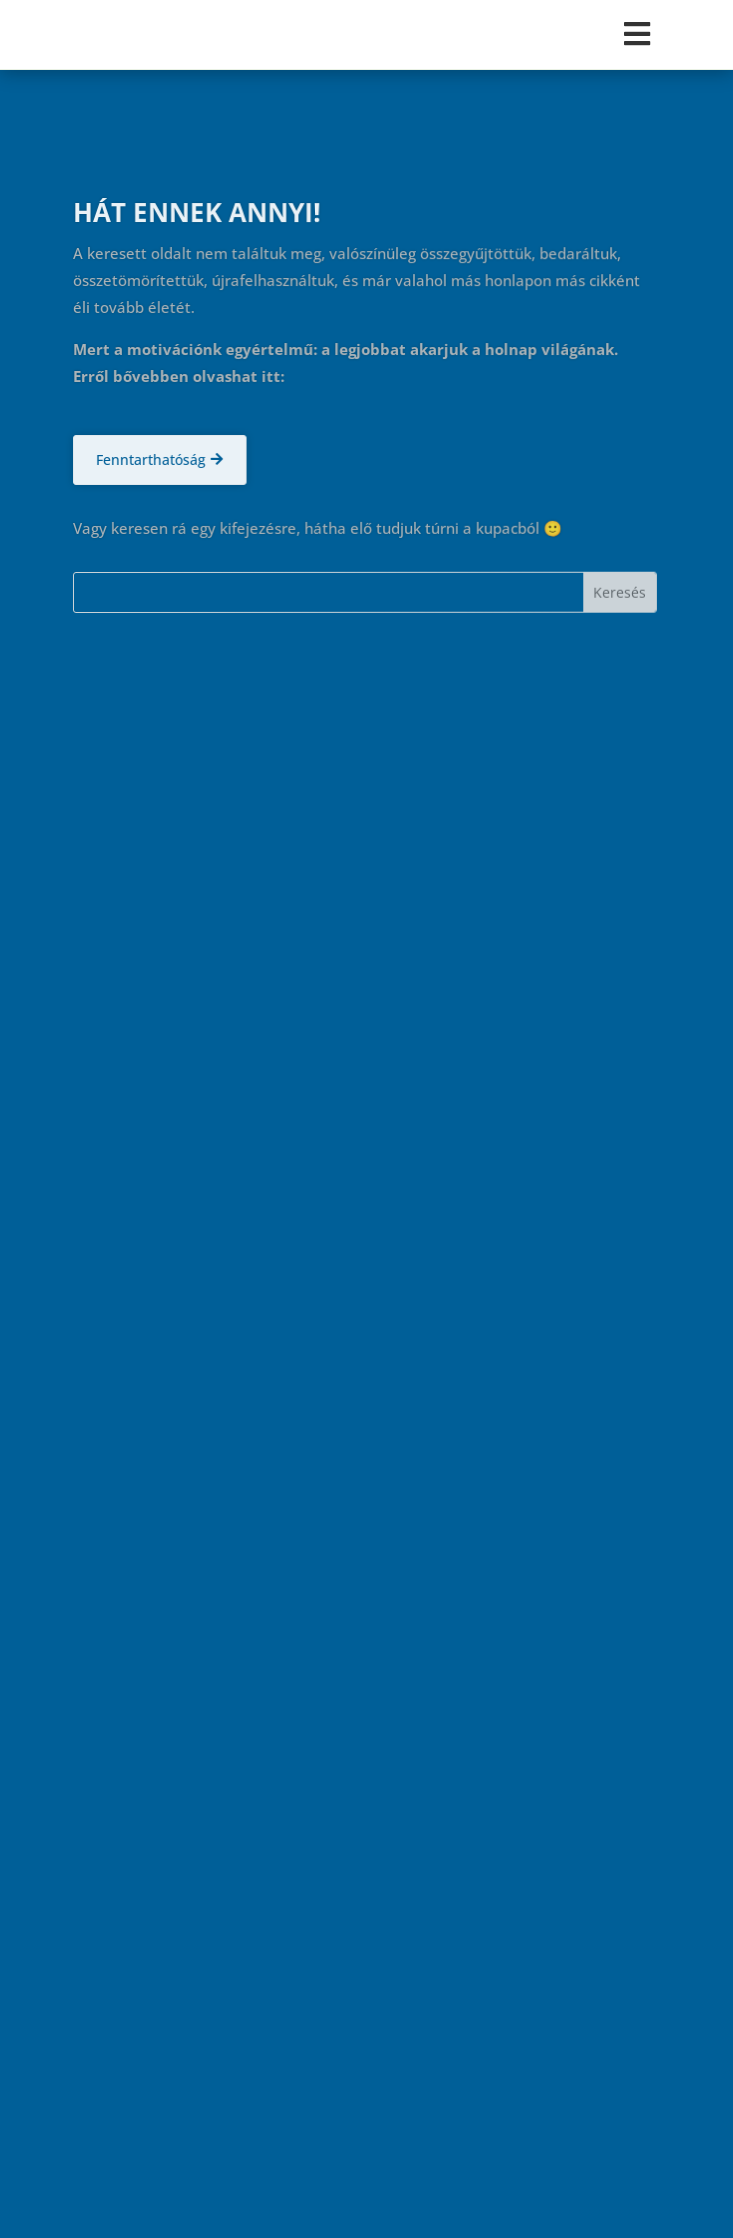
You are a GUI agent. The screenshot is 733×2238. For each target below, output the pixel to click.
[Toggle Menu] (366, 34)
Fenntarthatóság (150, 459)
